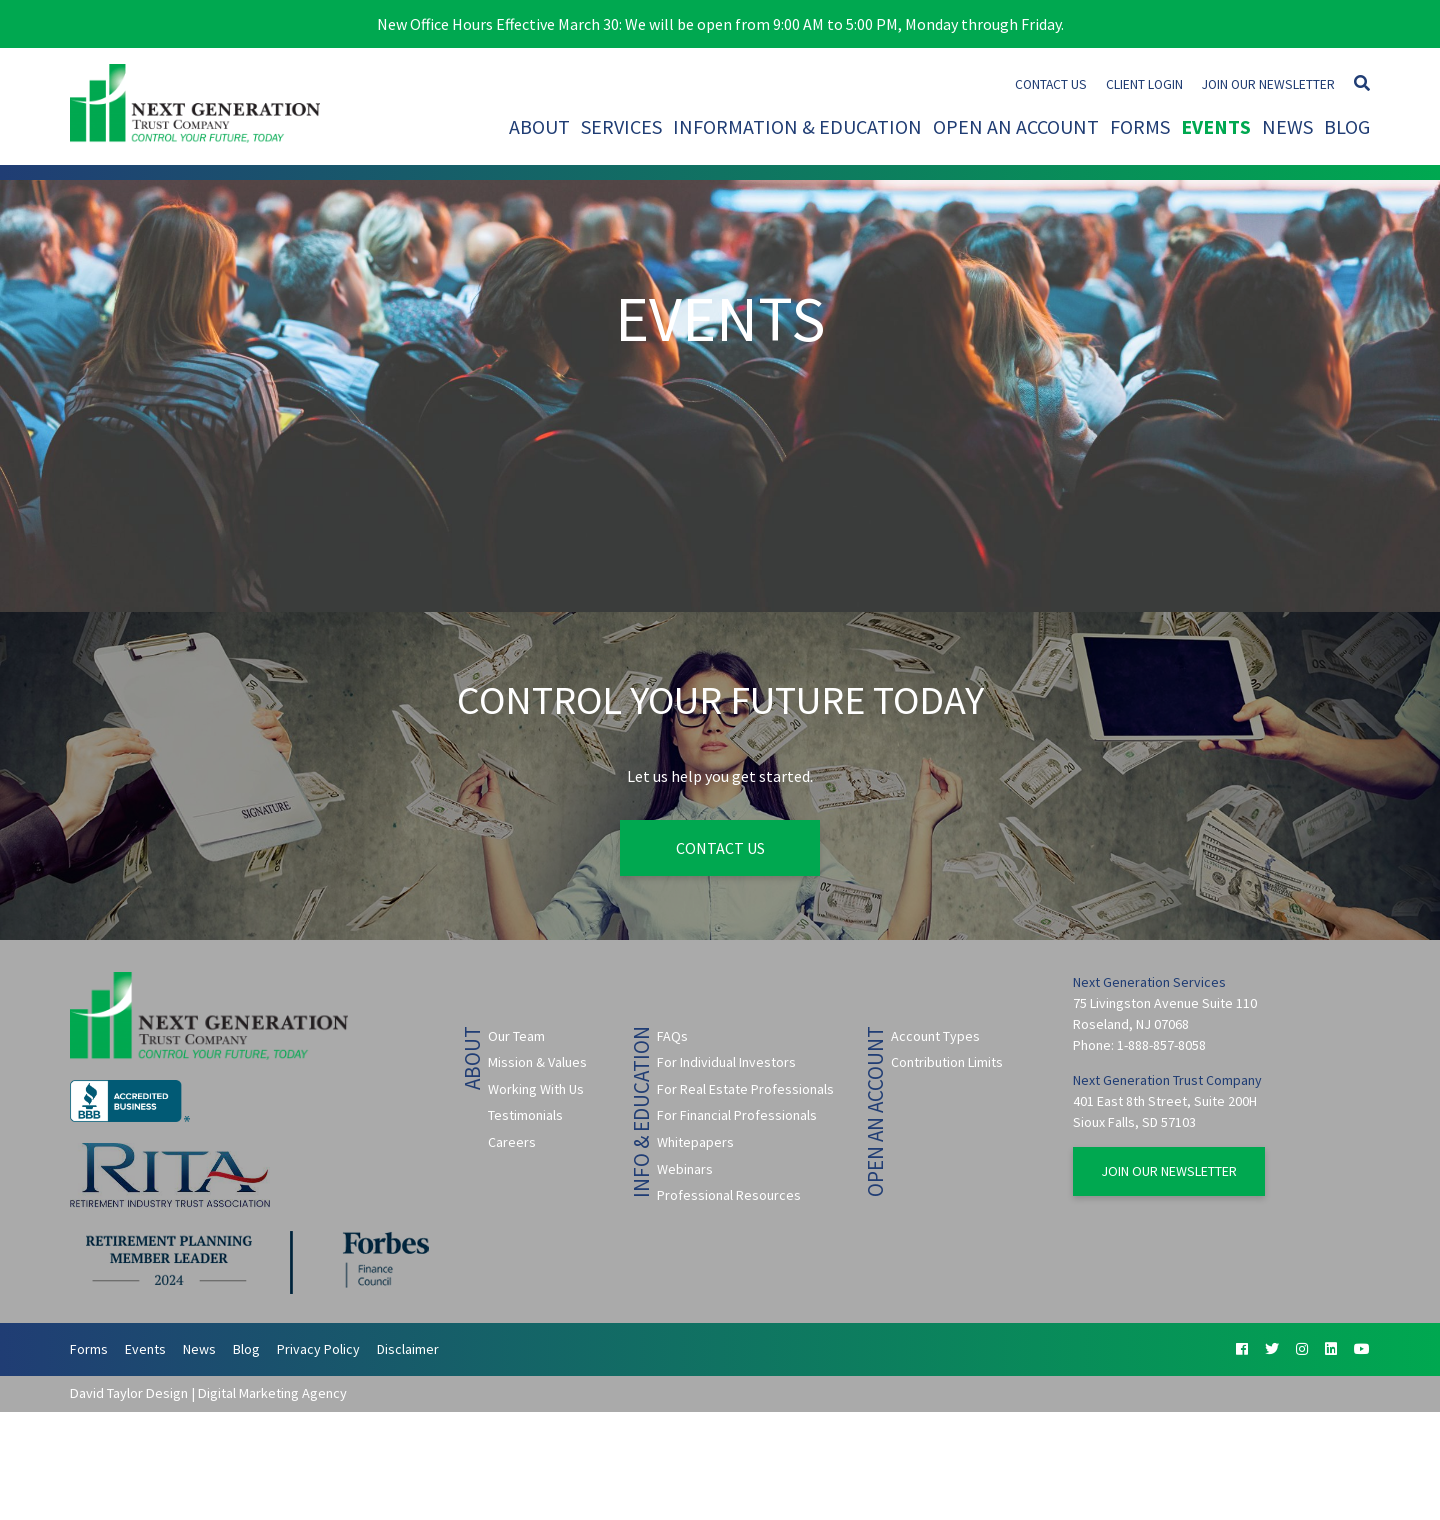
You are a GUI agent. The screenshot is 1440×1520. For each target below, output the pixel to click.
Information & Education (797, 126)
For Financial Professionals (737, 1115)
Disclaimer (408, 1349)
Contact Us (1051, 84)
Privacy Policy (318, 1349)
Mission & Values (537, 1062)
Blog (1347, 126)
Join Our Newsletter (1268, 84)
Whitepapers (695, 1142)
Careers (512, 1142)
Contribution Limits (947, 1062)
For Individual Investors (726, 1062)
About (539, 126)
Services (621, 126)
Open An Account (1016, 126)
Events (1216, 126)
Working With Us (536, 1089)
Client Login (1144, 84)
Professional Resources (729, 1195)
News (1287, 126)
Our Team (516, 1036)
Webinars (685, 1169)
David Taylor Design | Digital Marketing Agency (208, 1393)
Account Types (935, 1036)
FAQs (672, 1036)
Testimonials (525, 1115)
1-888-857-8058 (1161, 1045)
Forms (1140, 126)
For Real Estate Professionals (745, 1089)
